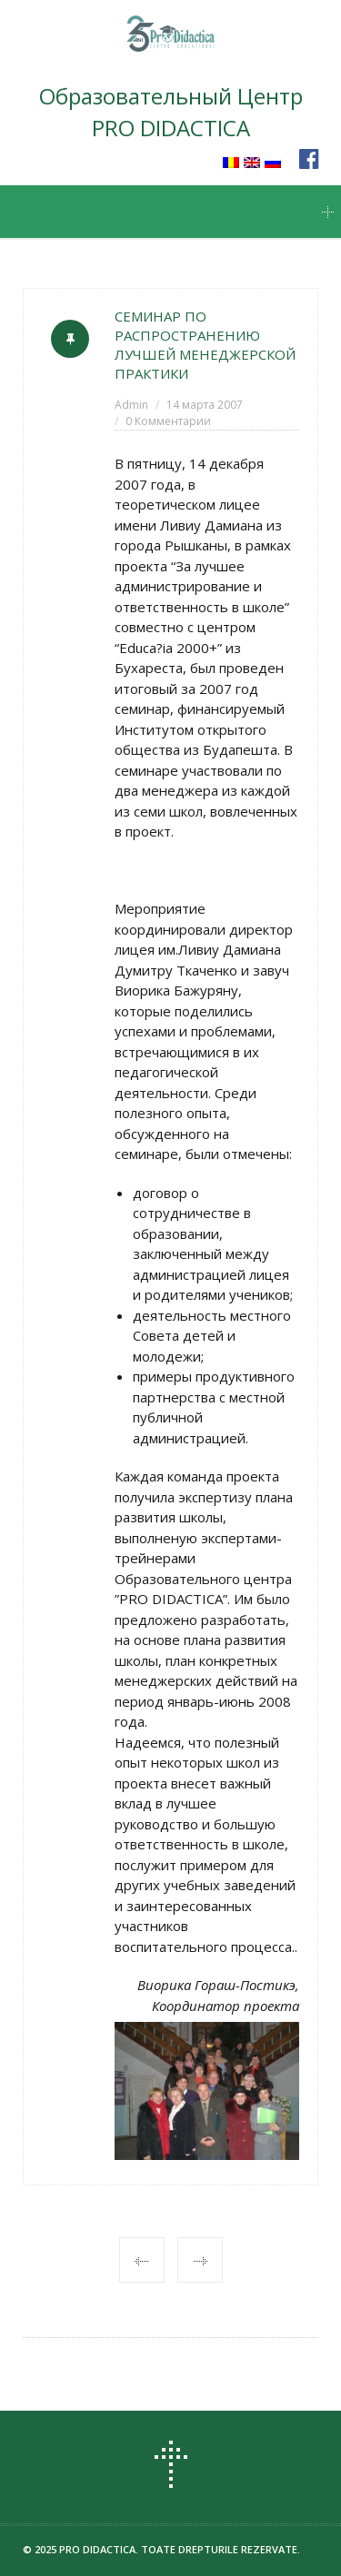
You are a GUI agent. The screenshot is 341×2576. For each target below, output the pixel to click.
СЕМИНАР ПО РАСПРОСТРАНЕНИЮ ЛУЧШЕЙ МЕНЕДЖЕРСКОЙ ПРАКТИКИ (205, 344)
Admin (131, 404)
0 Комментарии (168, 421)
